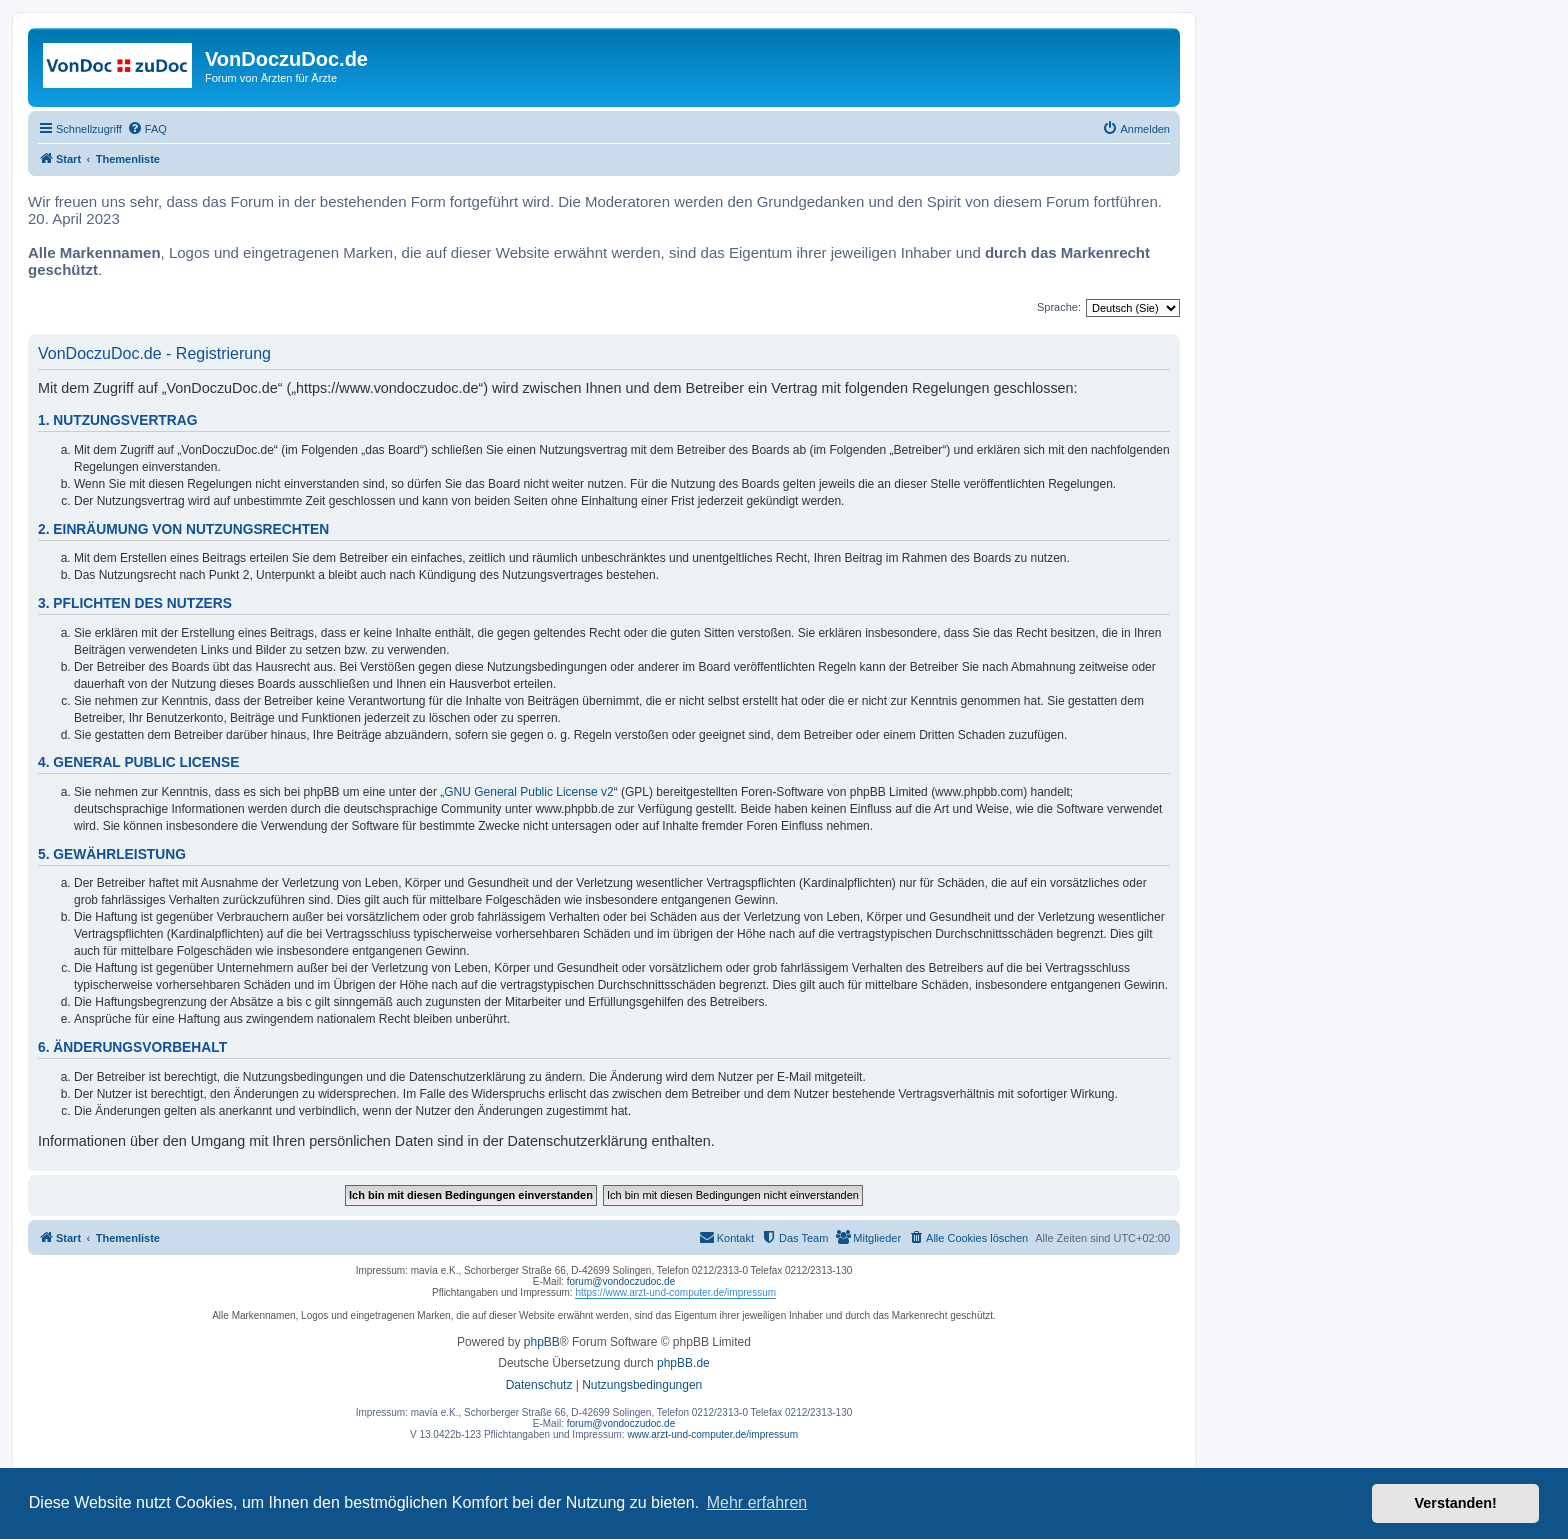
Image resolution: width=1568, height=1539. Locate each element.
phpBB (542, 1342)
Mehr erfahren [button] (757, 1502)
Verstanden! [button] (1456, 1503)
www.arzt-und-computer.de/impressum (712, 1434)
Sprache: (1059, 307)
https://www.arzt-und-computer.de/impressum (675, 1292)
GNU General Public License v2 (528, 792)
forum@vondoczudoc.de (621, 1281)
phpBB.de (683, 1363)
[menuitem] (147, 129)
